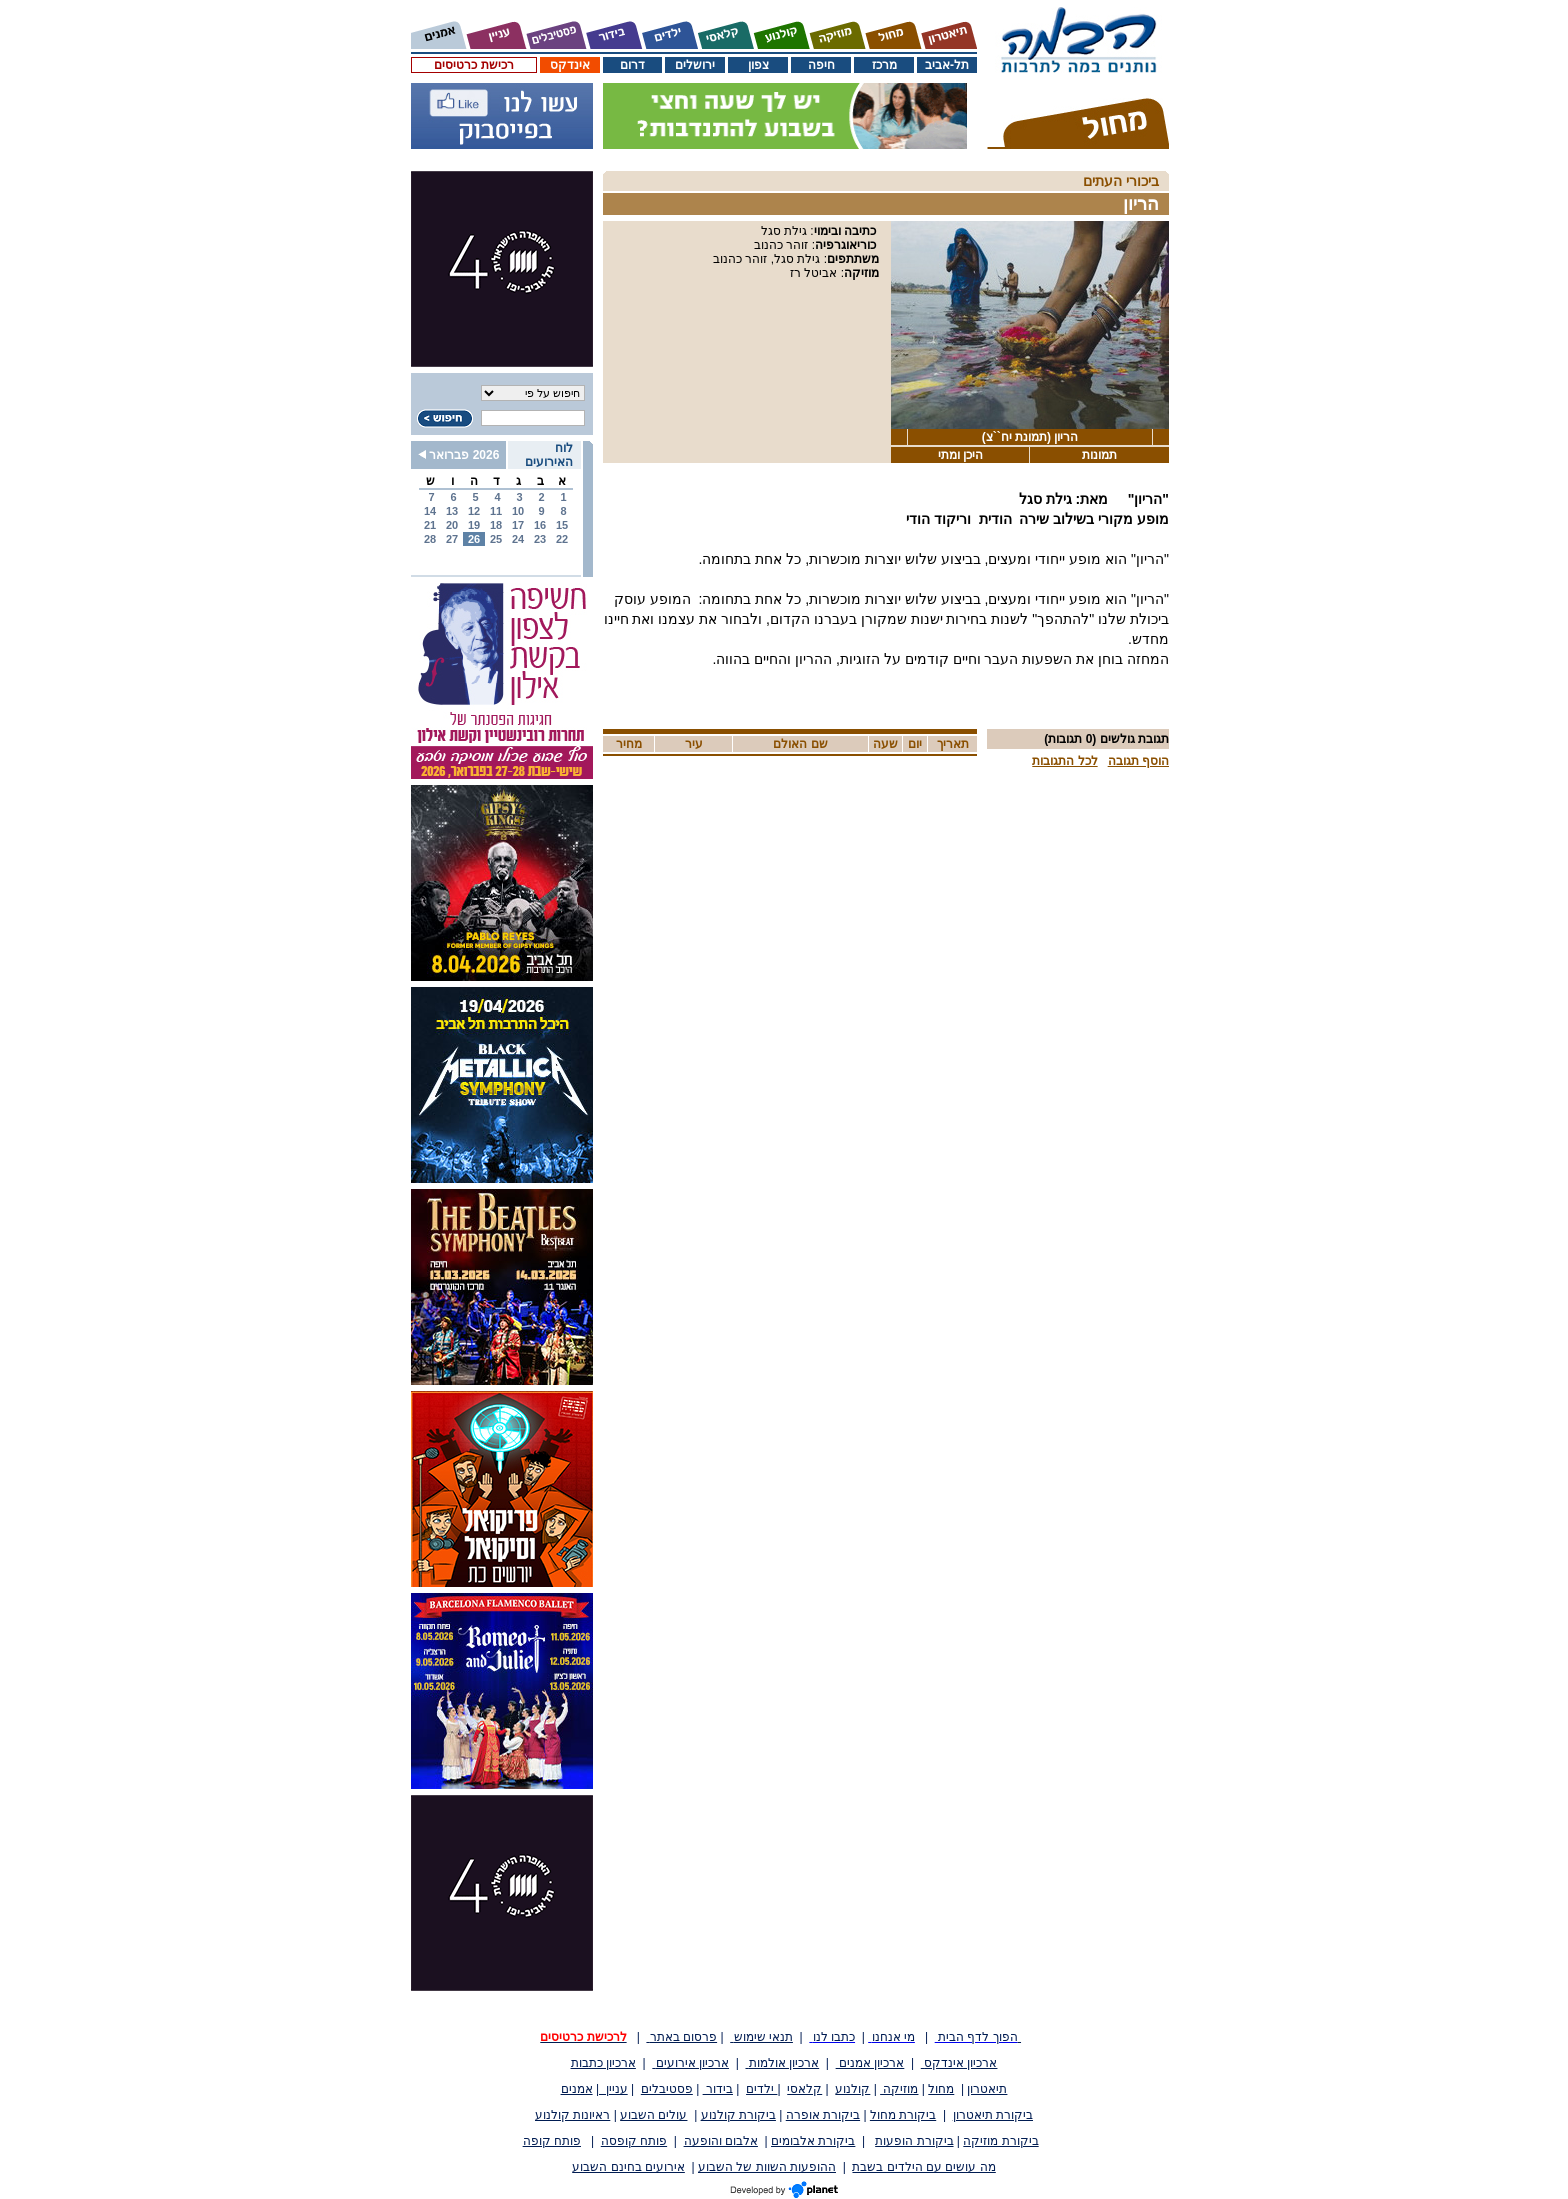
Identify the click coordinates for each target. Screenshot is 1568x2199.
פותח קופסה (634, 2141)
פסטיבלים (667, 2089)
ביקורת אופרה (823, 2115)
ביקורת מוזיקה (1000, 2141)
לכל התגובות (1064, 761)
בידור (718, 2089)
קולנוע (852, 2089)
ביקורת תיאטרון (993, 2115)
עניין (613, 2089)
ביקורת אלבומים (813, 2141)
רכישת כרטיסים (473, 65)
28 (430, 539)
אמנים (577, 2089)
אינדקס (570, 65)
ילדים (761, 2089)
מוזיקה (899, 2089)
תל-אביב (947, 65)
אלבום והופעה (721, 2141)
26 (474, 539)
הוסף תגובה (1138, 761)
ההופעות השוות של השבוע (767, 2167)
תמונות (1099, 455)
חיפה (821, 65)
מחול (941, 2089)
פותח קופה (552, 2141)
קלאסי (804, 2089)
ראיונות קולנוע (572, 2115)
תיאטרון (987, 2089)
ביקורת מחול (903, 2115)
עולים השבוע (653, 2115)
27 (452, 539)
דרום (632, 65)
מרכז (884, 65)
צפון (758, 65)
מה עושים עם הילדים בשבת (923, 2167)
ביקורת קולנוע (738, 2115)
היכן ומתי (960, 455)
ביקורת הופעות (914, 2141)
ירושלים (695, 65)
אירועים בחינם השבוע (628, 2167)
